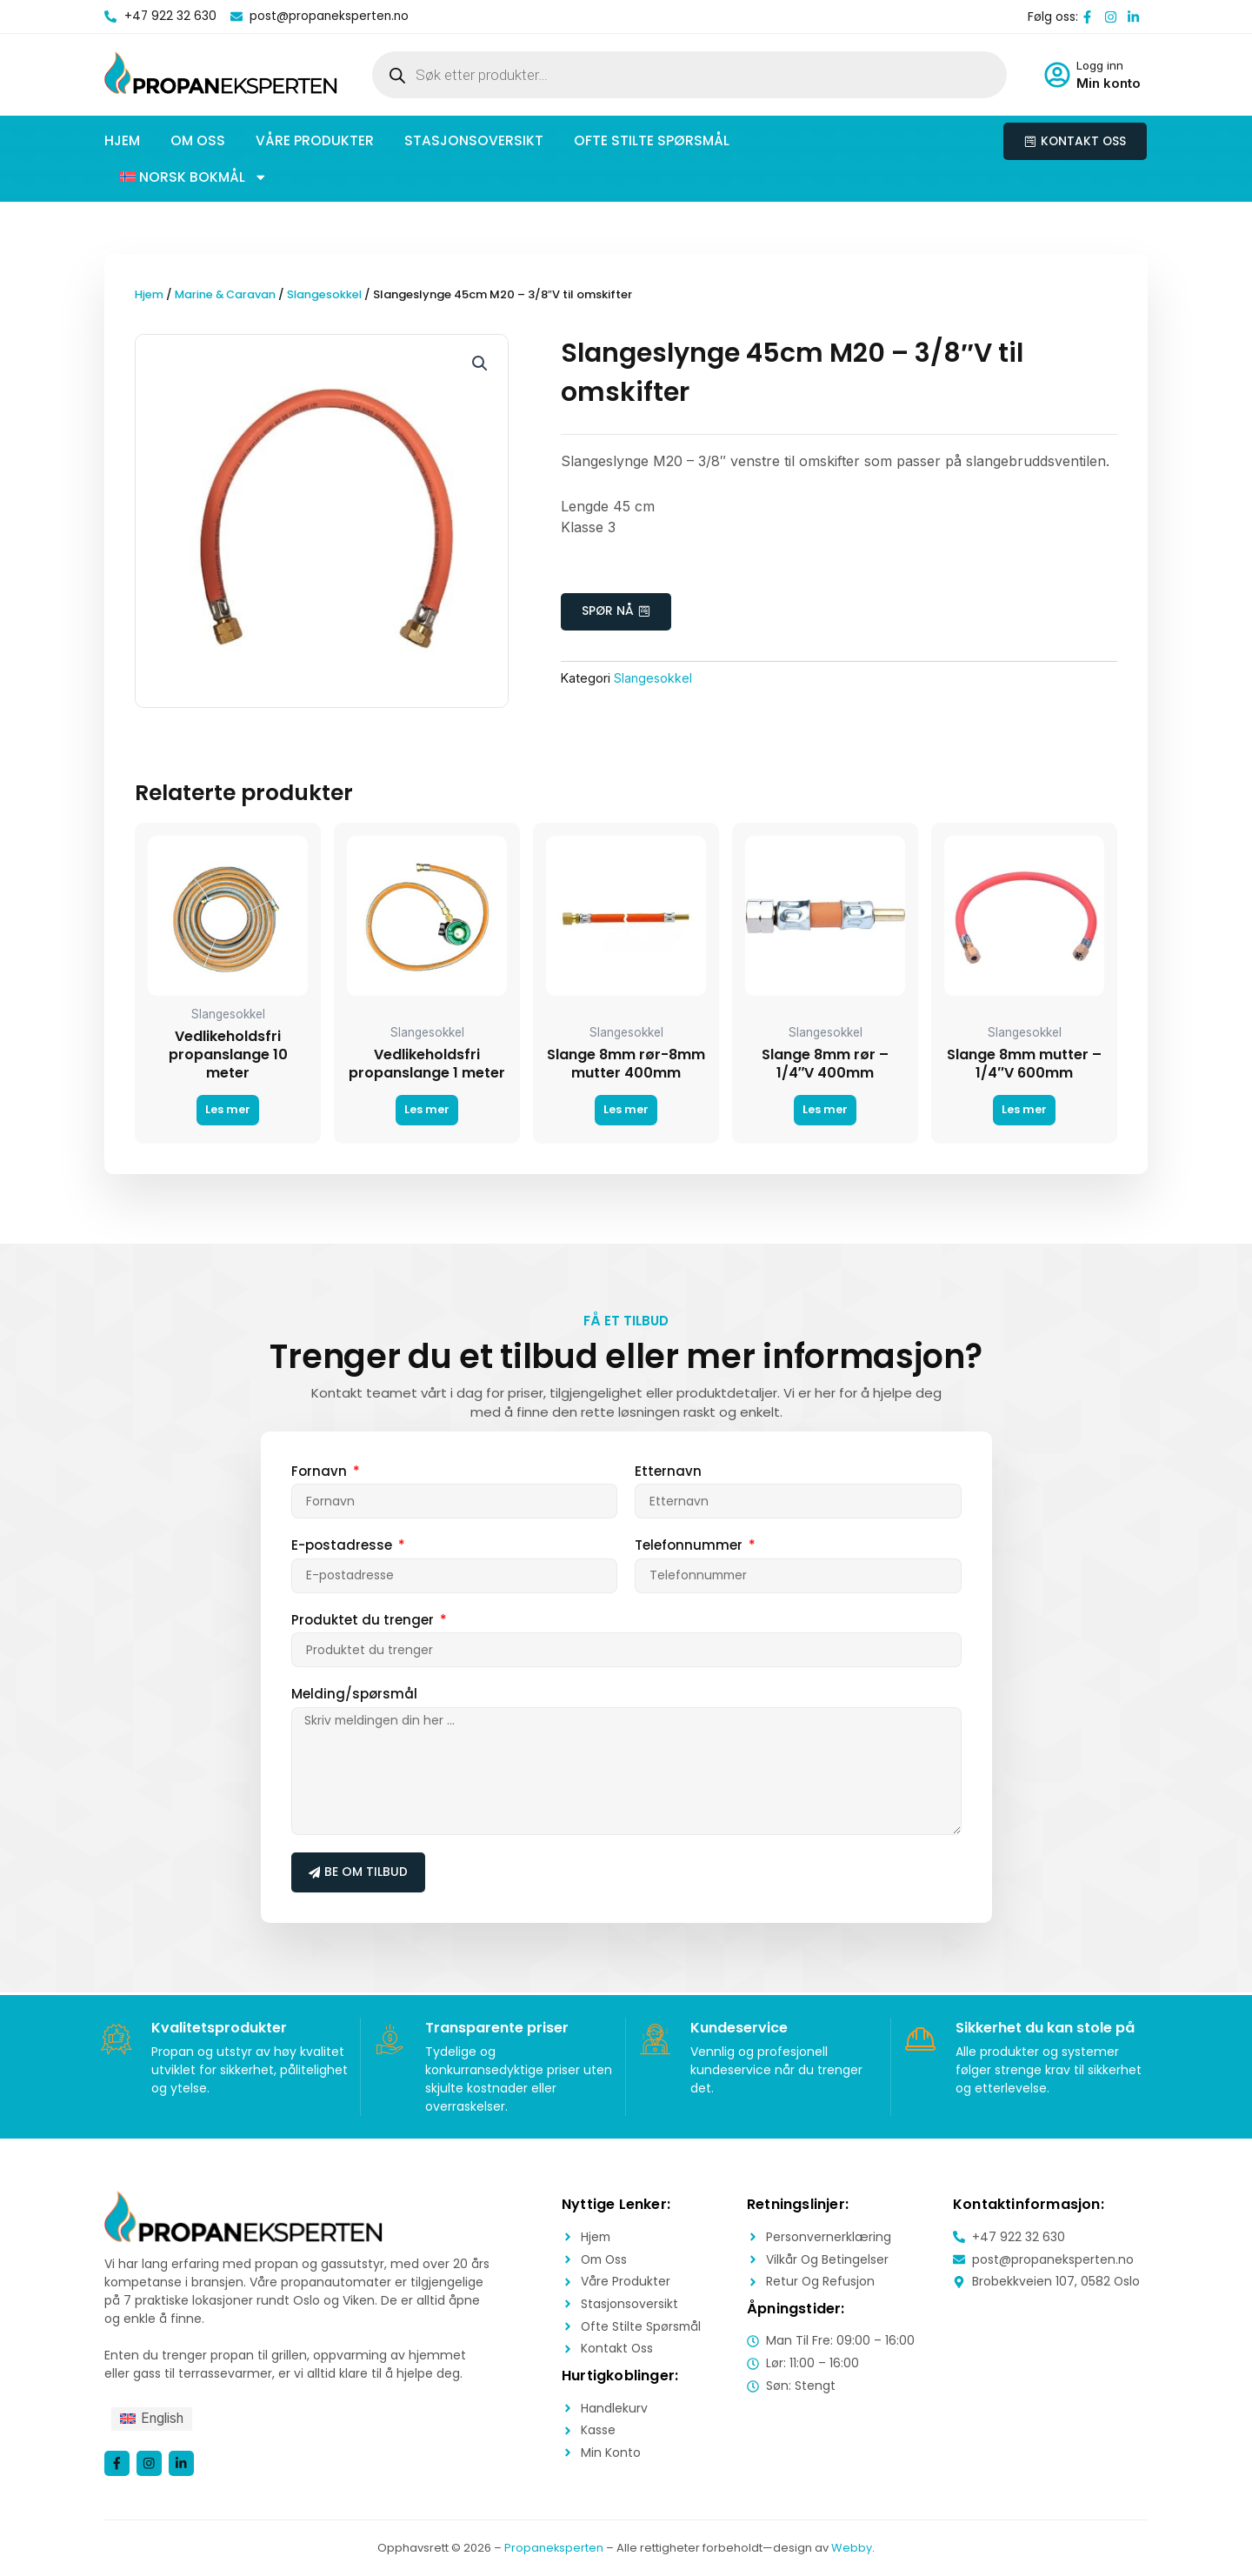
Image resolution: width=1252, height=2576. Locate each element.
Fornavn (320, 1471)
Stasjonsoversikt (473, 140)
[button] (194, 177)
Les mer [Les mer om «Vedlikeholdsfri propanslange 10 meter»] (227, 1110)
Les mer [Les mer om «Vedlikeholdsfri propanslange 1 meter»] (427, 1110)
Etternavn (668, 1471)
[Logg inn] (1057, 75)
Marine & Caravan (227, 294)
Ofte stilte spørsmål (651, 140)
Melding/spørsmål (354, 1694)
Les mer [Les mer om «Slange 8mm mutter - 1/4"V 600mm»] (1024, 1110)
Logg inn (1099, 65)
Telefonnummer (690, 1546)
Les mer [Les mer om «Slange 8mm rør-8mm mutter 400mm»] (626, 1110)
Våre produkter (315, 140)
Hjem (122, 140)
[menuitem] (153, 2419)
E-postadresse (343, 1546)
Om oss (197, 140)
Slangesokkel (328, 294)
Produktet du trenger (364, 1620)
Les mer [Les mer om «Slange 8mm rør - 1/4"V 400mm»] (825, 1110)
